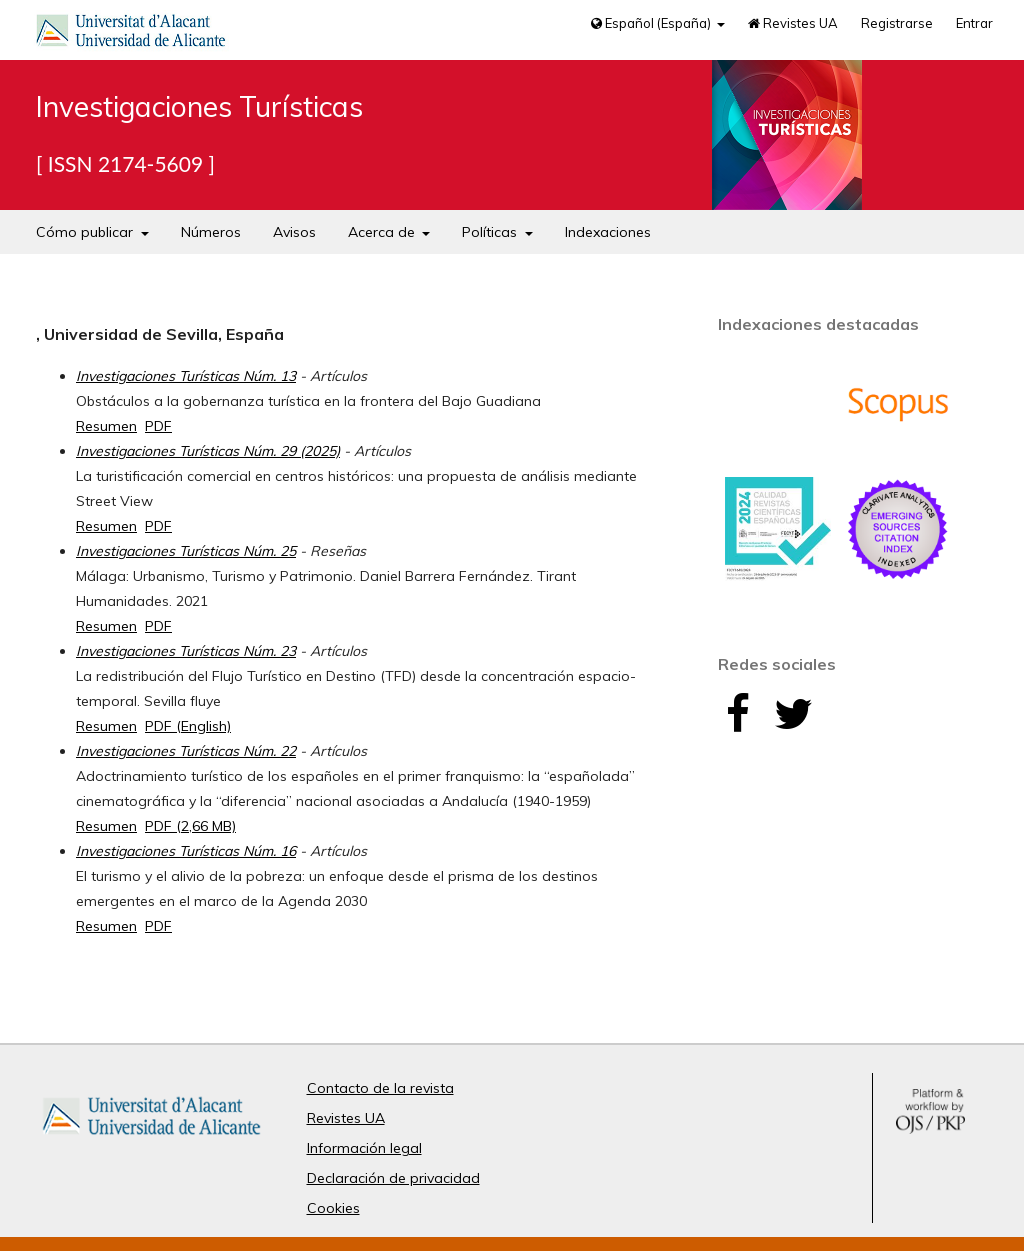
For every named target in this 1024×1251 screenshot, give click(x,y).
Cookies (333, 1208)
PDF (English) (188, 726)
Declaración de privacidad (393, 1178)
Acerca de (383, 232)
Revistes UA (793, 23)
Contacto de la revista (380, 1088)
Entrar (974, 23)
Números (211, 232)
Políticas (491, 232)
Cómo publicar (86, 232)
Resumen (106, 426)
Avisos (294, 232)
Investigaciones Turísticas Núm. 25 (186, 551)
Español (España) (652, 23)
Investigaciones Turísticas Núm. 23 (186, 651)
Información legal (364, 1148)
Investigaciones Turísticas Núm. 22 (186, 751)
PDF (158, 426)
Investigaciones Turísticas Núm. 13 (186, 376)
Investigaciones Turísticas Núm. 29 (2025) (208, 451)
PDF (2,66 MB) (190, 826)
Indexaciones (608, 232)
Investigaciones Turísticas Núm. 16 (186, 851)
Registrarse (897, 23)
